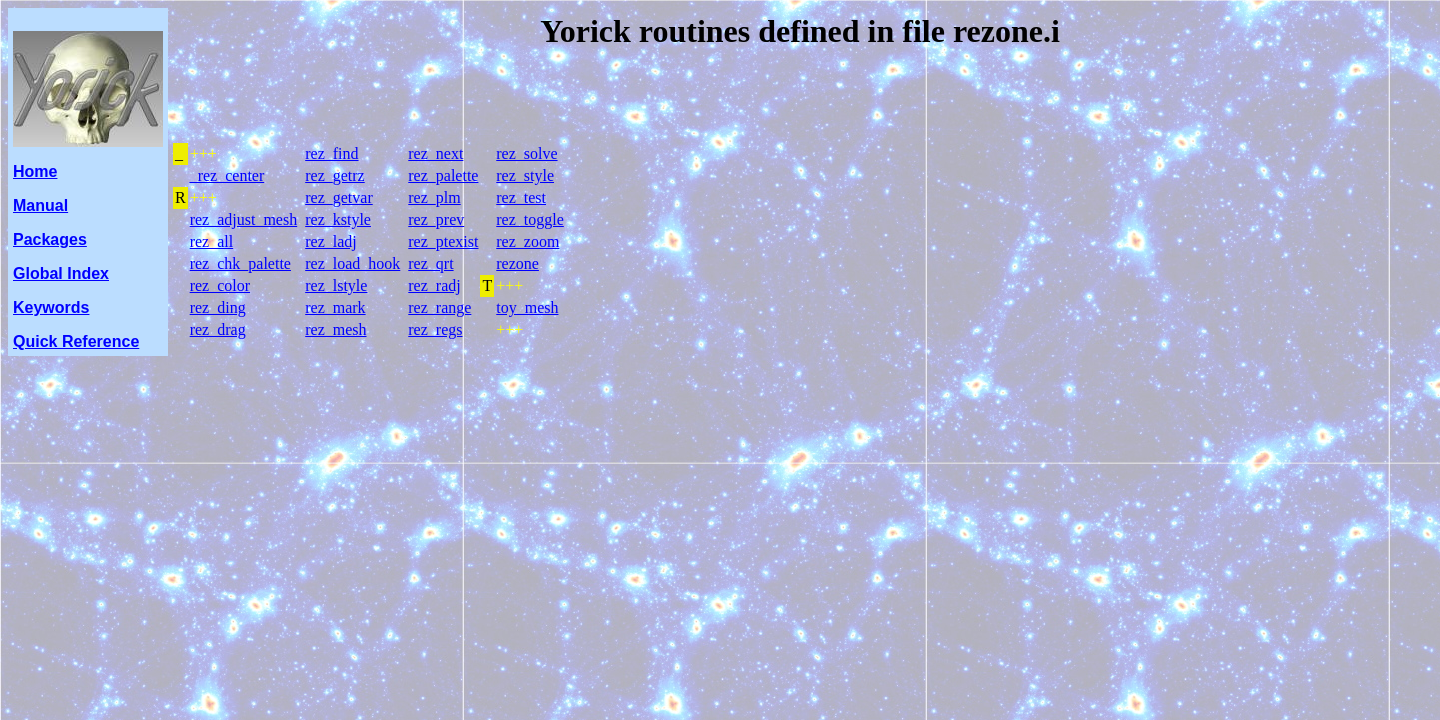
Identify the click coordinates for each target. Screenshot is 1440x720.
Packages (50, 239)
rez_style (525, 175)
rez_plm (434, 197)
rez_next (435, 153)
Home (35, 171)
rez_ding (218, 307)
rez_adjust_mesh (244, 219)
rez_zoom (527, 241)
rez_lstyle (336, 285)
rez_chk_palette (240, 263)
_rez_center (227, 175)
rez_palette (443, 175)
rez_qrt (430, 263)
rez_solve (526, 153)
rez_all (212, 241)
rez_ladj (331, 241)
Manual (40, 205)
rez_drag (218, 329)
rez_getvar (339, 197)
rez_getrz (335, 175)
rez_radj (434, 285)
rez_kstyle (338, 219)
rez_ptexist (443, 241)
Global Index (61, 273)
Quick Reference (76, 341)
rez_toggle (530, 219)
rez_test (521, 197)
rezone (517, 263)
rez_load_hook (352, 263)
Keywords (51, 307)
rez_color (220, 285)
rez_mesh (335, 329)
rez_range (439, 307)
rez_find (331, 153)
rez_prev (436, 219)
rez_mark (335, 307)
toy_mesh (527, 307)
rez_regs (435, 329)
